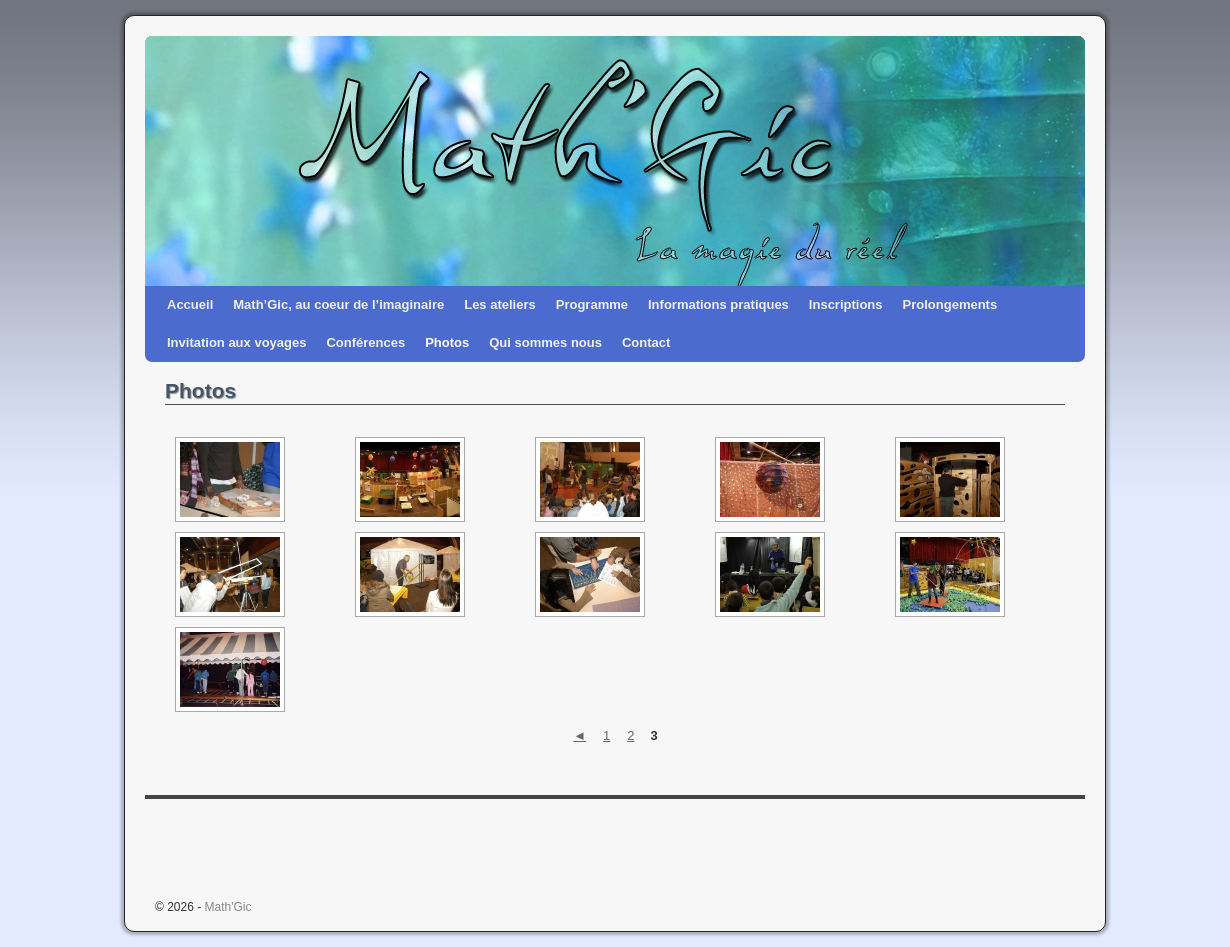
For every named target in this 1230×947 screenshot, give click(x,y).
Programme (592, 304)
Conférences (365, 342)
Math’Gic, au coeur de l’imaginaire (338, 304)
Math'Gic (228, 907)
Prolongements (950, 304)
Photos (447, 342)
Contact (646, 342)
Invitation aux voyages (236, 342)
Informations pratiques (718, 304)
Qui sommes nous (545, 342)
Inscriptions (846, 304)
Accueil (190, 304)
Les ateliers (500, 304)
